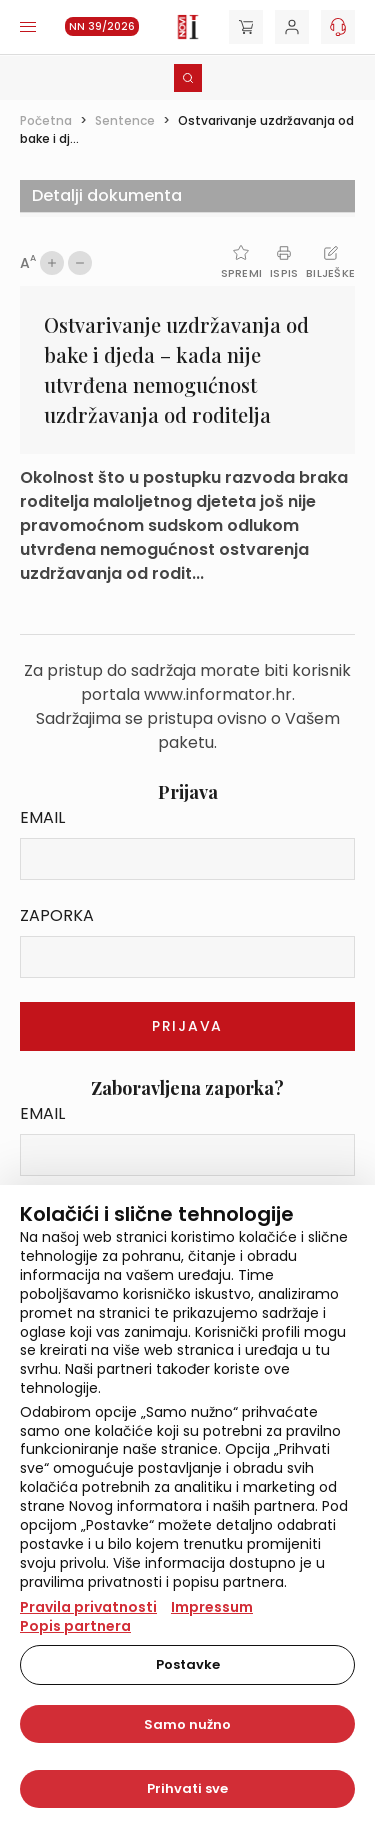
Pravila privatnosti (88, 1607)
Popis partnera (75, 1626)
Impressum (212, 1607)
